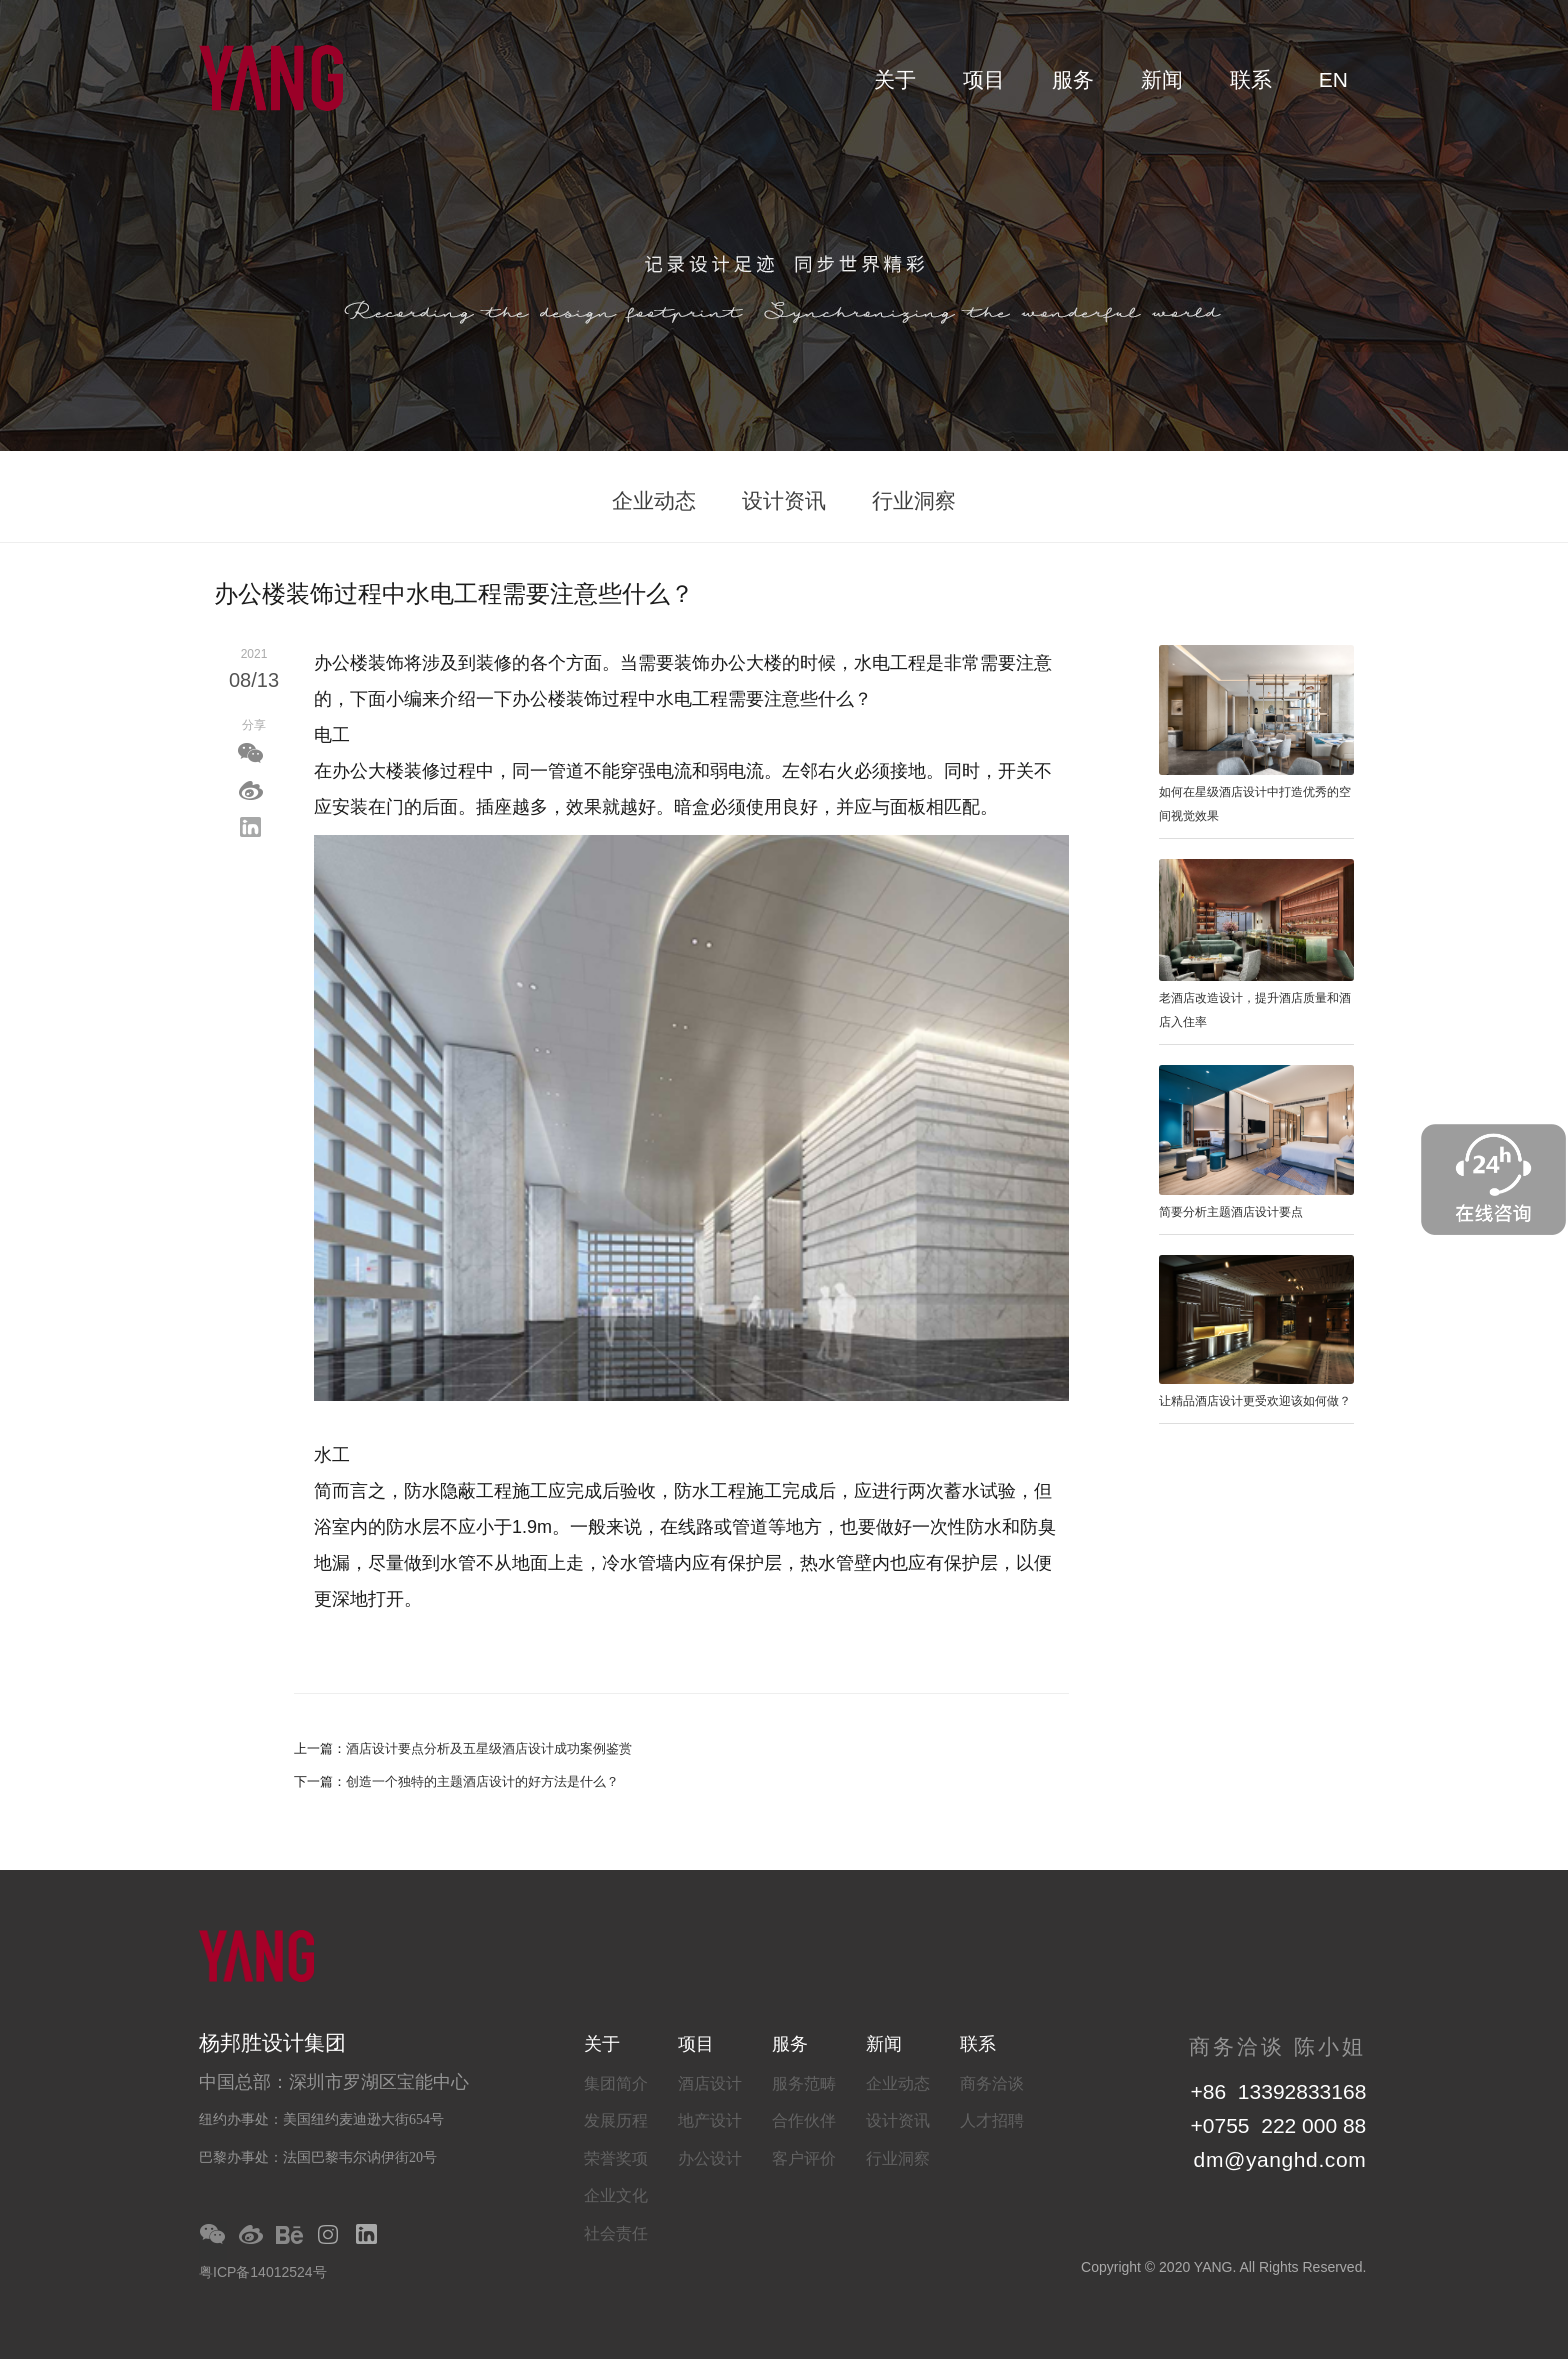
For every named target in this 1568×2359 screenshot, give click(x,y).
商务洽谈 (992, 2083)
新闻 (1162, 79)
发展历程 (616, 2120)
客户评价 (804, 2158)
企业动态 (654, 500)
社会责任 (616, 2233)
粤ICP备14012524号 (263, 2272)
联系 (1251, 79)
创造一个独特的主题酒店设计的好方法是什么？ (482, 1781)
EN (1333, 79)
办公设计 (710, 2158)
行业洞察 (914, 500)
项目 (984, 79)
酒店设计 (710, 2083)
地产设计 (710, 2120)
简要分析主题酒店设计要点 (1231, 1212)
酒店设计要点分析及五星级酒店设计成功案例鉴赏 (489, 1748)
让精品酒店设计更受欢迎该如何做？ (1255, 1401)
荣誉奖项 (616, 2158)
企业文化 (616, 2195)
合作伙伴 (804, 2120)
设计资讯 (784, 500)
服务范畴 (804, 2083)
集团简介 (616, 2083)
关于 (895, 79)
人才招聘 (992, 2120)
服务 (1073, 79)
